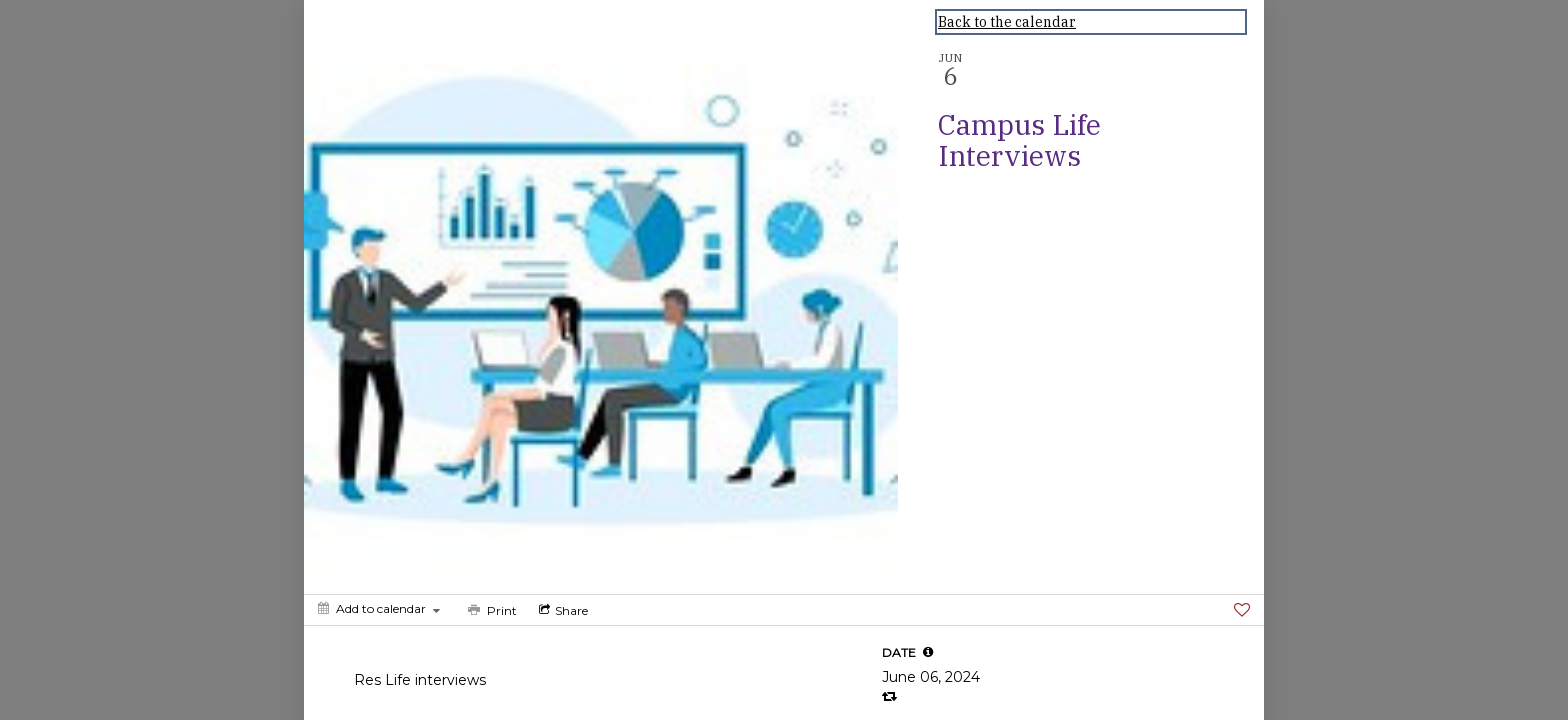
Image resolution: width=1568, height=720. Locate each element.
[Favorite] (1242, 610)
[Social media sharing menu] (561, 610)
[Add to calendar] (379, 608)
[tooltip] (928, 652)
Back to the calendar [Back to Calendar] (1007, 22)
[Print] (490, 610)
